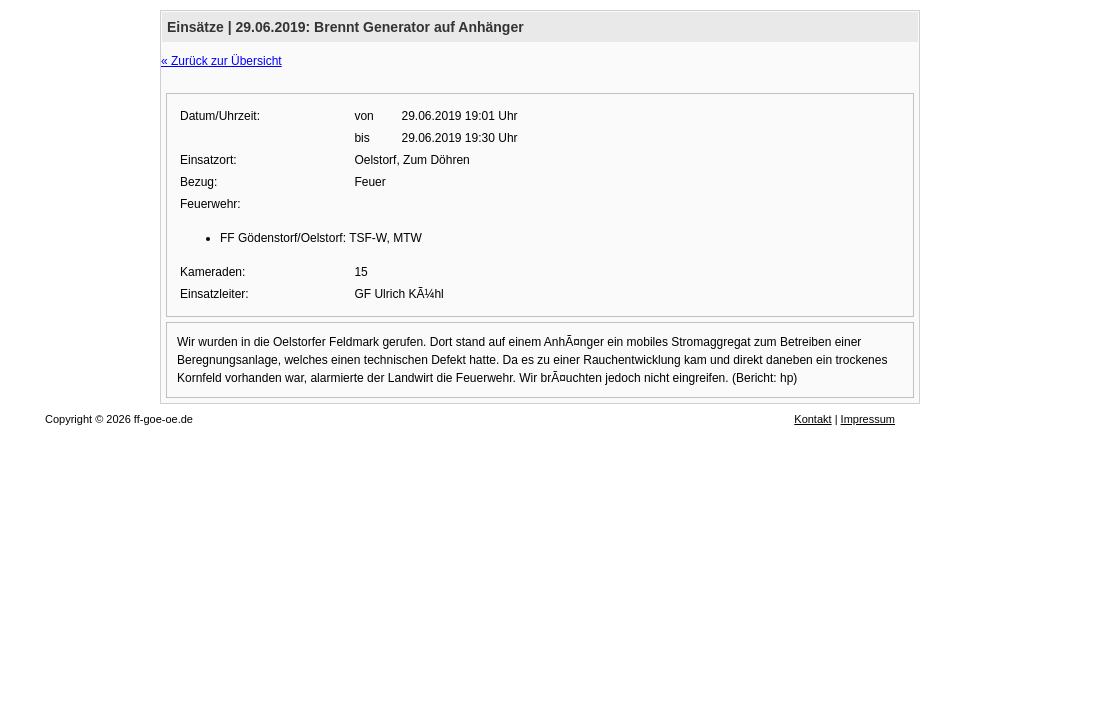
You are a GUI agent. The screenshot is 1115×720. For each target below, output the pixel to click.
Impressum (868, 419)
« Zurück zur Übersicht (221, 61)
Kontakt (812, 419)
